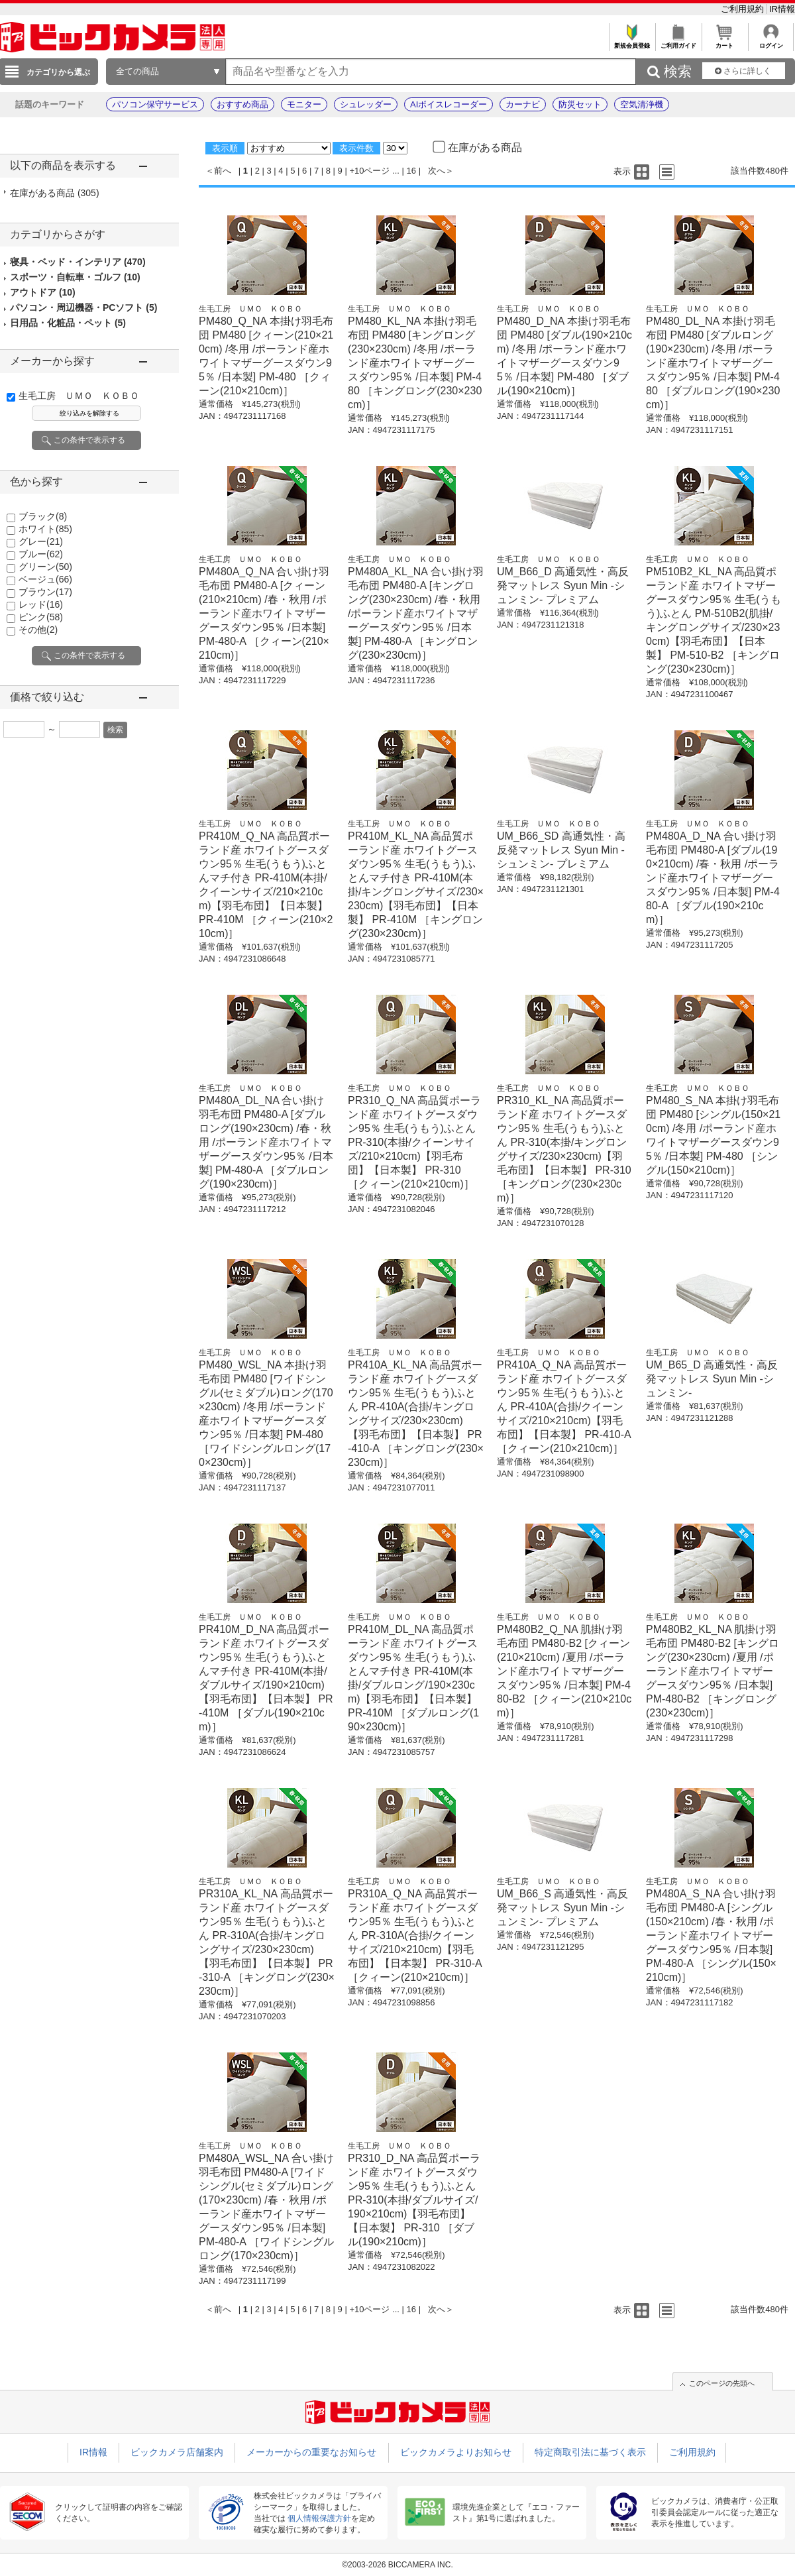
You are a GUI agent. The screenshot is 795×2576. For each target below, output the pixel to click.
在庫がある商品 (54, 193)
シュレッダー (366, 104)
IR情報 (782, 9)
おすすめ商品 (242, 104)
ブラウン (45, 592)
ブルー (41, 554)
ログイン (770, 42)
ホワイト (45, 529)
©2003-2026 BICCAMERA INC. (397, 2564)
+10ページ (369, 171)
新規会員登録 (631, 42)
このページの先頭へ (722, 2383)
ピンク (41, 617)
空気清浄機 (641, 104)
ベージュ (45, 579)
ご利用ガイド (678, 42)
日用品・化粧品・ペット (68, 322)
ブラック (43, 516)
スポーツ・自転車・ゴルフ (75, 277)
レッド (41, 604)
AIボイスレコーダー (448, 104)
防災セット (580, 104)
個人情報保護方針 (319, 2518)
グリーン (45, 566)
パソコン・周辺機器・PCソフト (83, 307)
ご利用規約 (744, 9)
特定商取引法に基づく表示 (590, 2452)
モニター (304, 104)
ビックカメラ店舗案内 (177, 2452)
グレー (41, 541)
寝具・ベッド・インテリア (78, 261)
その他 (38, 629)
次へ (436, 171)
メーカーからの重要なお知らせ (311, 2452)
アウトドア (43, 292)
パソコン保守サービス (155, 104)
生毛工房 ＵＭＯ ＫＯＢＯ (79, 395)
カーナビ (522, 104)
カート (724, 42)
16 (411, 171)
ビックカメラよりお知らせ (455, 2452)
